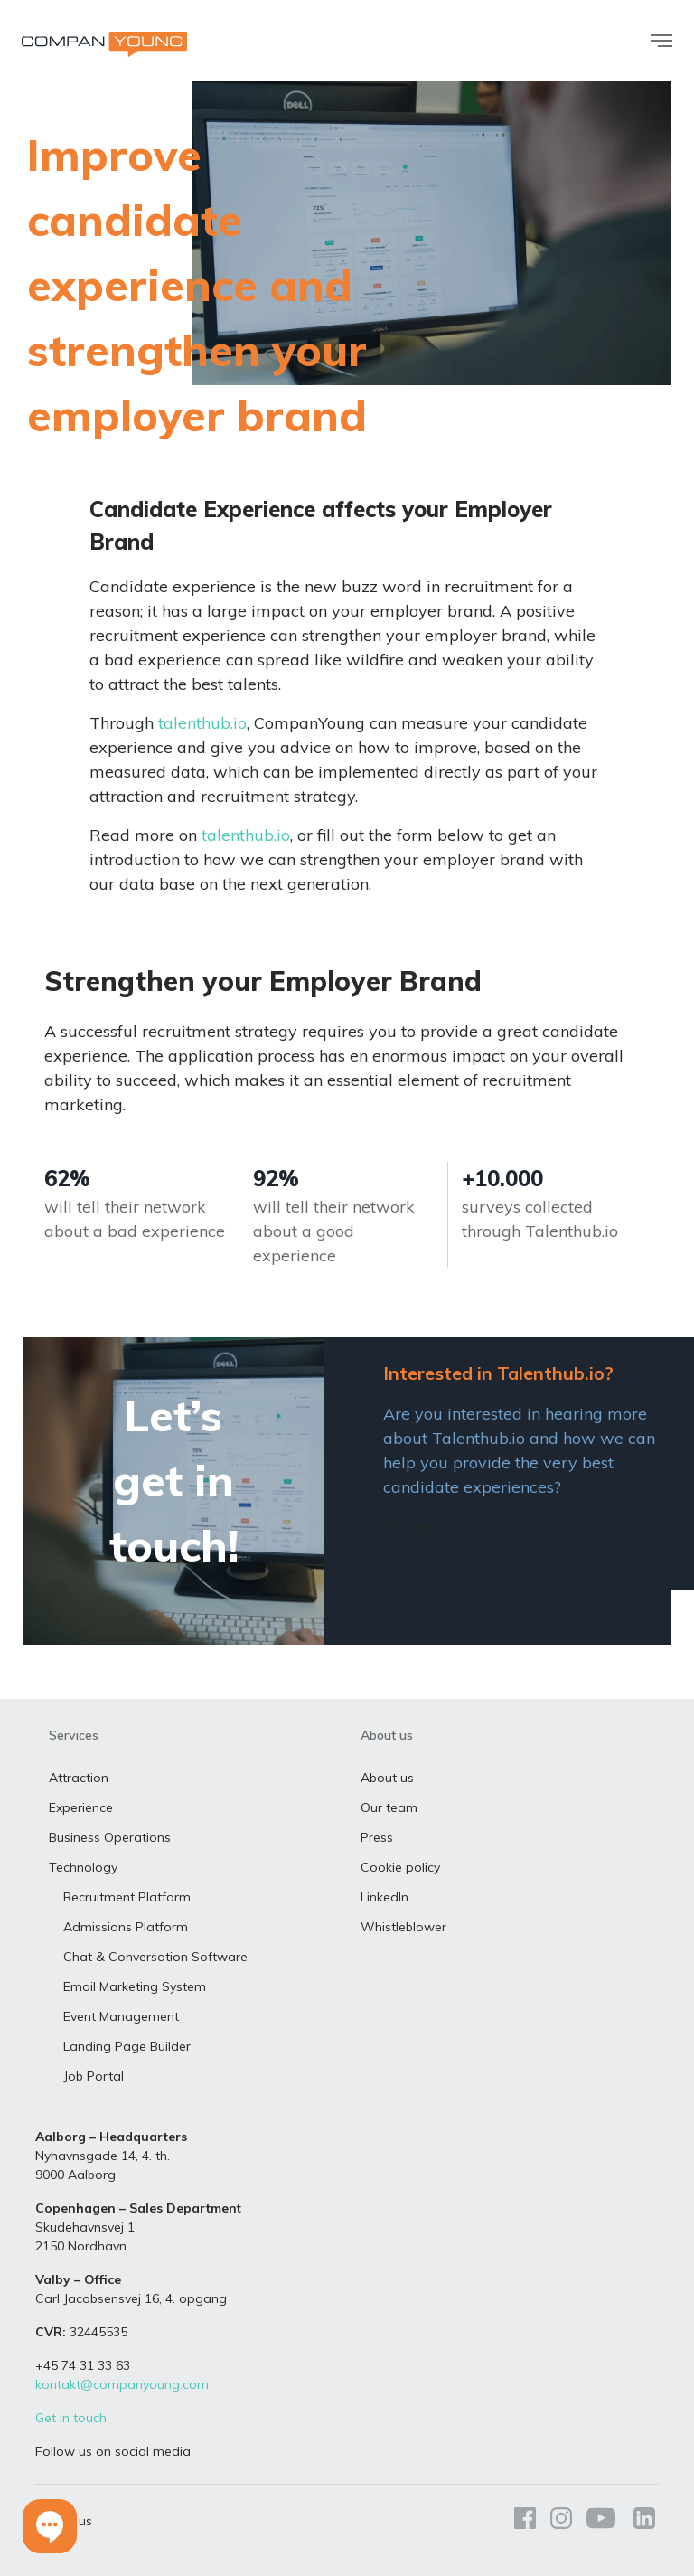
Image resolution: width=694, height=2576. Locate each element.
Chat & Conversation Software (155, 1957)
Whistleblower (403, 1927)
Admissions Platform (125, 1927)
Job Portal (93, 2076)
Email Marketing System (134, 1986)
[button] (50, 2526)
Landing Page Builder (127, 2046)
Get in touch (71, 2418)
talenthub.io (202, 722)
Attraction (78, 1777)
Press (377, 1837)
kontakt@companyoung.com (122, 2384)
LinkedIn (384, 1897)
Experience (81, 1807)
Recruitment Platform (127, 1897)
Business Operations (110, 1837)
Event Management (121, 2016)
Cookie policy (400, 1867)
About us (387, 1777)
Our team (389, 1807)
